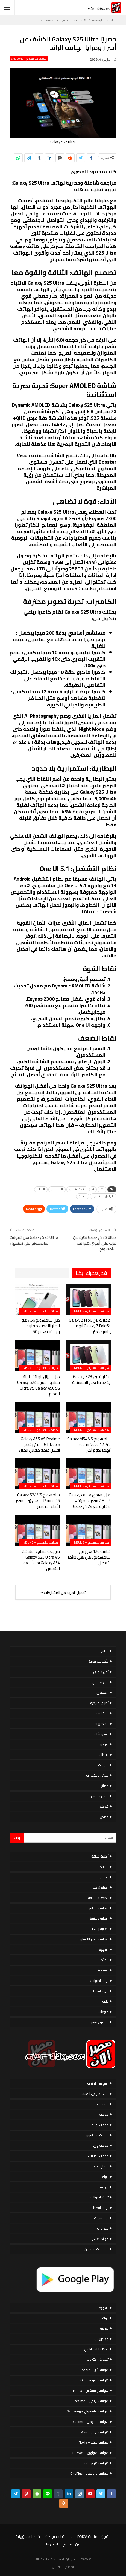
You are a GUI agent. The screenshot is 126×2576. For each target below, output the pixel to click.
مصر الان (58, 2566)
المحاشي (102, 1692)
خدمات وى (101, 2145)
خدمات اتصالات (98, 2156)
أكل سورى (101, 1672)
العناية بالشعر (99, 1929)
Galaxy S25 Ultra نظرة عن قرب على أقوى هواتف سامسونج (94, 1243)
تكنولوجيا (102, 2104)
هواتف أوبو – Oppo (94, 2380)
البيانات (41, 1189)
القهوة (104, 1949)
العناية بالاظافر (99, 1908)
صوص (104, 1744)
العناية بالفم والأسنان (94, 1939)
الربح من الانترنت (98, 2083)
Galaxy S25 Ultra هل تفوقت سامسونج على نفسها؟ (34, 1240)
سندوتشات (101, 1734)
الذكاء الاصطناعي (96, 2349)
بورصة (104, 2187)
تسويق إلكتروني (97, 2359)
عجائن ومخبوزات (97, 1775)
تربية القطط (101, 1991)
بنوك (105, 2176)
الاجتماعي (57, 1189)
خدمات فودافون (97, 2135)
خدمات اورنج (100, 2125)
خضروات (103, 2228)
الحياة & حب (101, 1887)
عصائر (105, 1786)
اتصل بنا (52, 2544)
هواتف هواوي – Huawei (90, 2453)
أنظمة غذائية (100, 1856)
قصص (104, 1817)
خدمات (104, 2114)
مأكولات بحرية (99, 1661)
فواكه (104, 1806)
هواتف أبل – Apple (95, 2370)
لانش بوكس (100, 1796)
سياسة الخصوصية (59, 2536)
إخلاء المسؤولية (28, 2536)
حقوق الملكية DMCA (93, 2536)
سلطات (104, 1754)
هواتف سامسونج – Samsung (29, 58)
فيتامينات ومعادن (96, 2249)
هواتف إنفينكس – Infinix (91, 2390)
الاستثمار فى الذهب (95, 2094)
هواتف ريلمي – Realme (91, 2401)
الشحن (82, 1196)
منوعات (103, 2012)
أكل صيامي (100, 1682)
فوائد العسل (100, 2239)
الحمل (104, 1877)
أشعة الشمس (77, 1189)
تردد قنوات (101, 2218)
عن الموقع (71, 2544)
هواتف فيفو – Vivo (95, 2432)
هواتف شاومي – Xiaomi (91, 2421)
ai (93, 1189)
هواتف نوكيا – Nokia (94, 2442)
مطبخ (105, 1651)
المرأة (105, 1960)
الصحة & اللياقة (98, 1898)
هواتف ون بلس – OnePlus (89, 2473)
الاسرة (104, 1867)
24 (102, 1189)
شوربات (103, 1765)
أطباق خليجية (99, 1703)
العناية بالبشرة (99, 1918)
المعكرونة (102, 1723)
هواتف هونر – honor (94, 2463)
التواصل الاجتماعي (103, 1196)
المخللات (102, 1713)
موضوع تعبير (100, 2022)
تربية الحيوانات (99, 1980)
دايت (105, 2001)
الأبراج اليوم (101, 2166)
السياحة (103, 1970)
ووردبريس (101, 2339)
